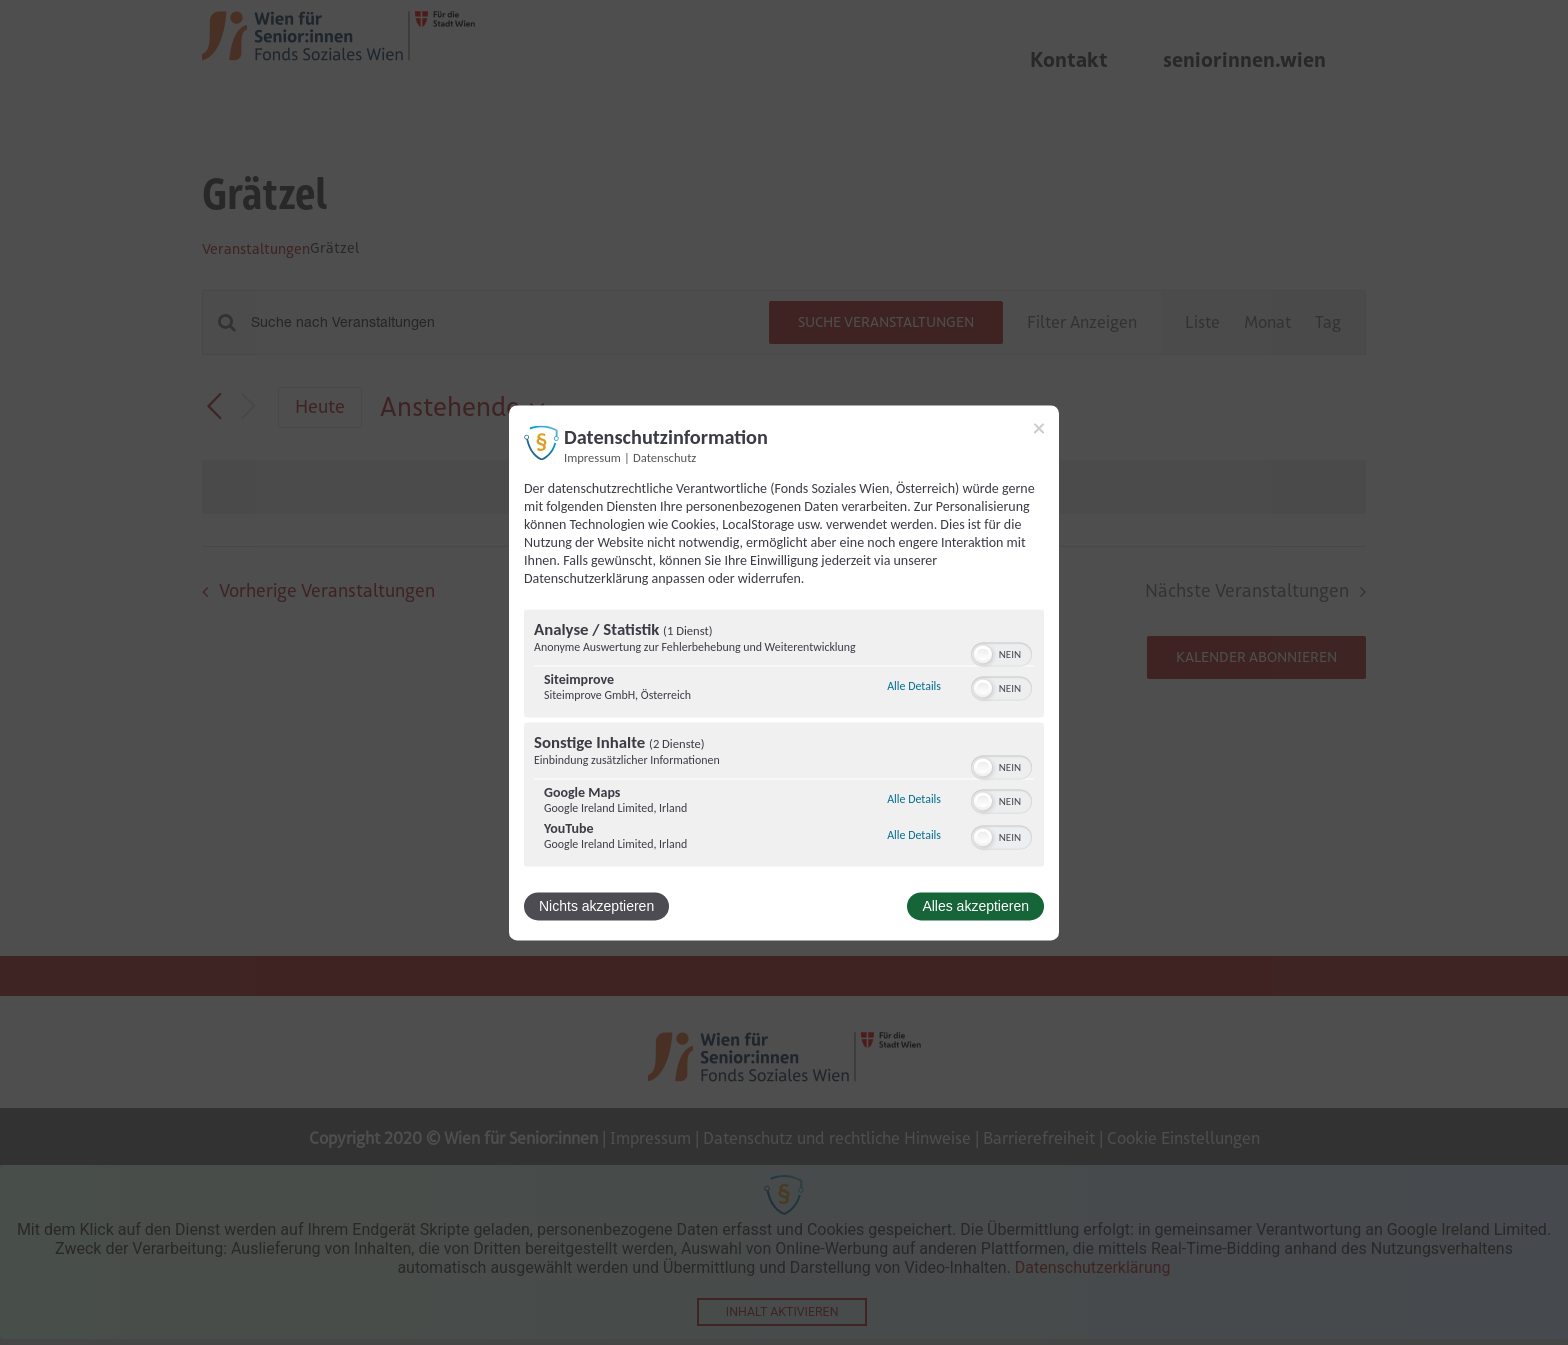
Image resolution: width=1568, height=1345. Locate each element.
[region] (784, 740)
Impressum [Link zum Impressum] (592, 457)
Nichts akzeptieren (596, 906)
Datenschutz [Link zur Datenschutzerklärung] (664, 457)
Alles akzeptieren (975, 906)
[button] (983, 654)
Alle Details (914, 687)
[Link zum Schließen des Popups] (1039, 428)
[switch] (1001, 652)
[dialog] (784, 672)
